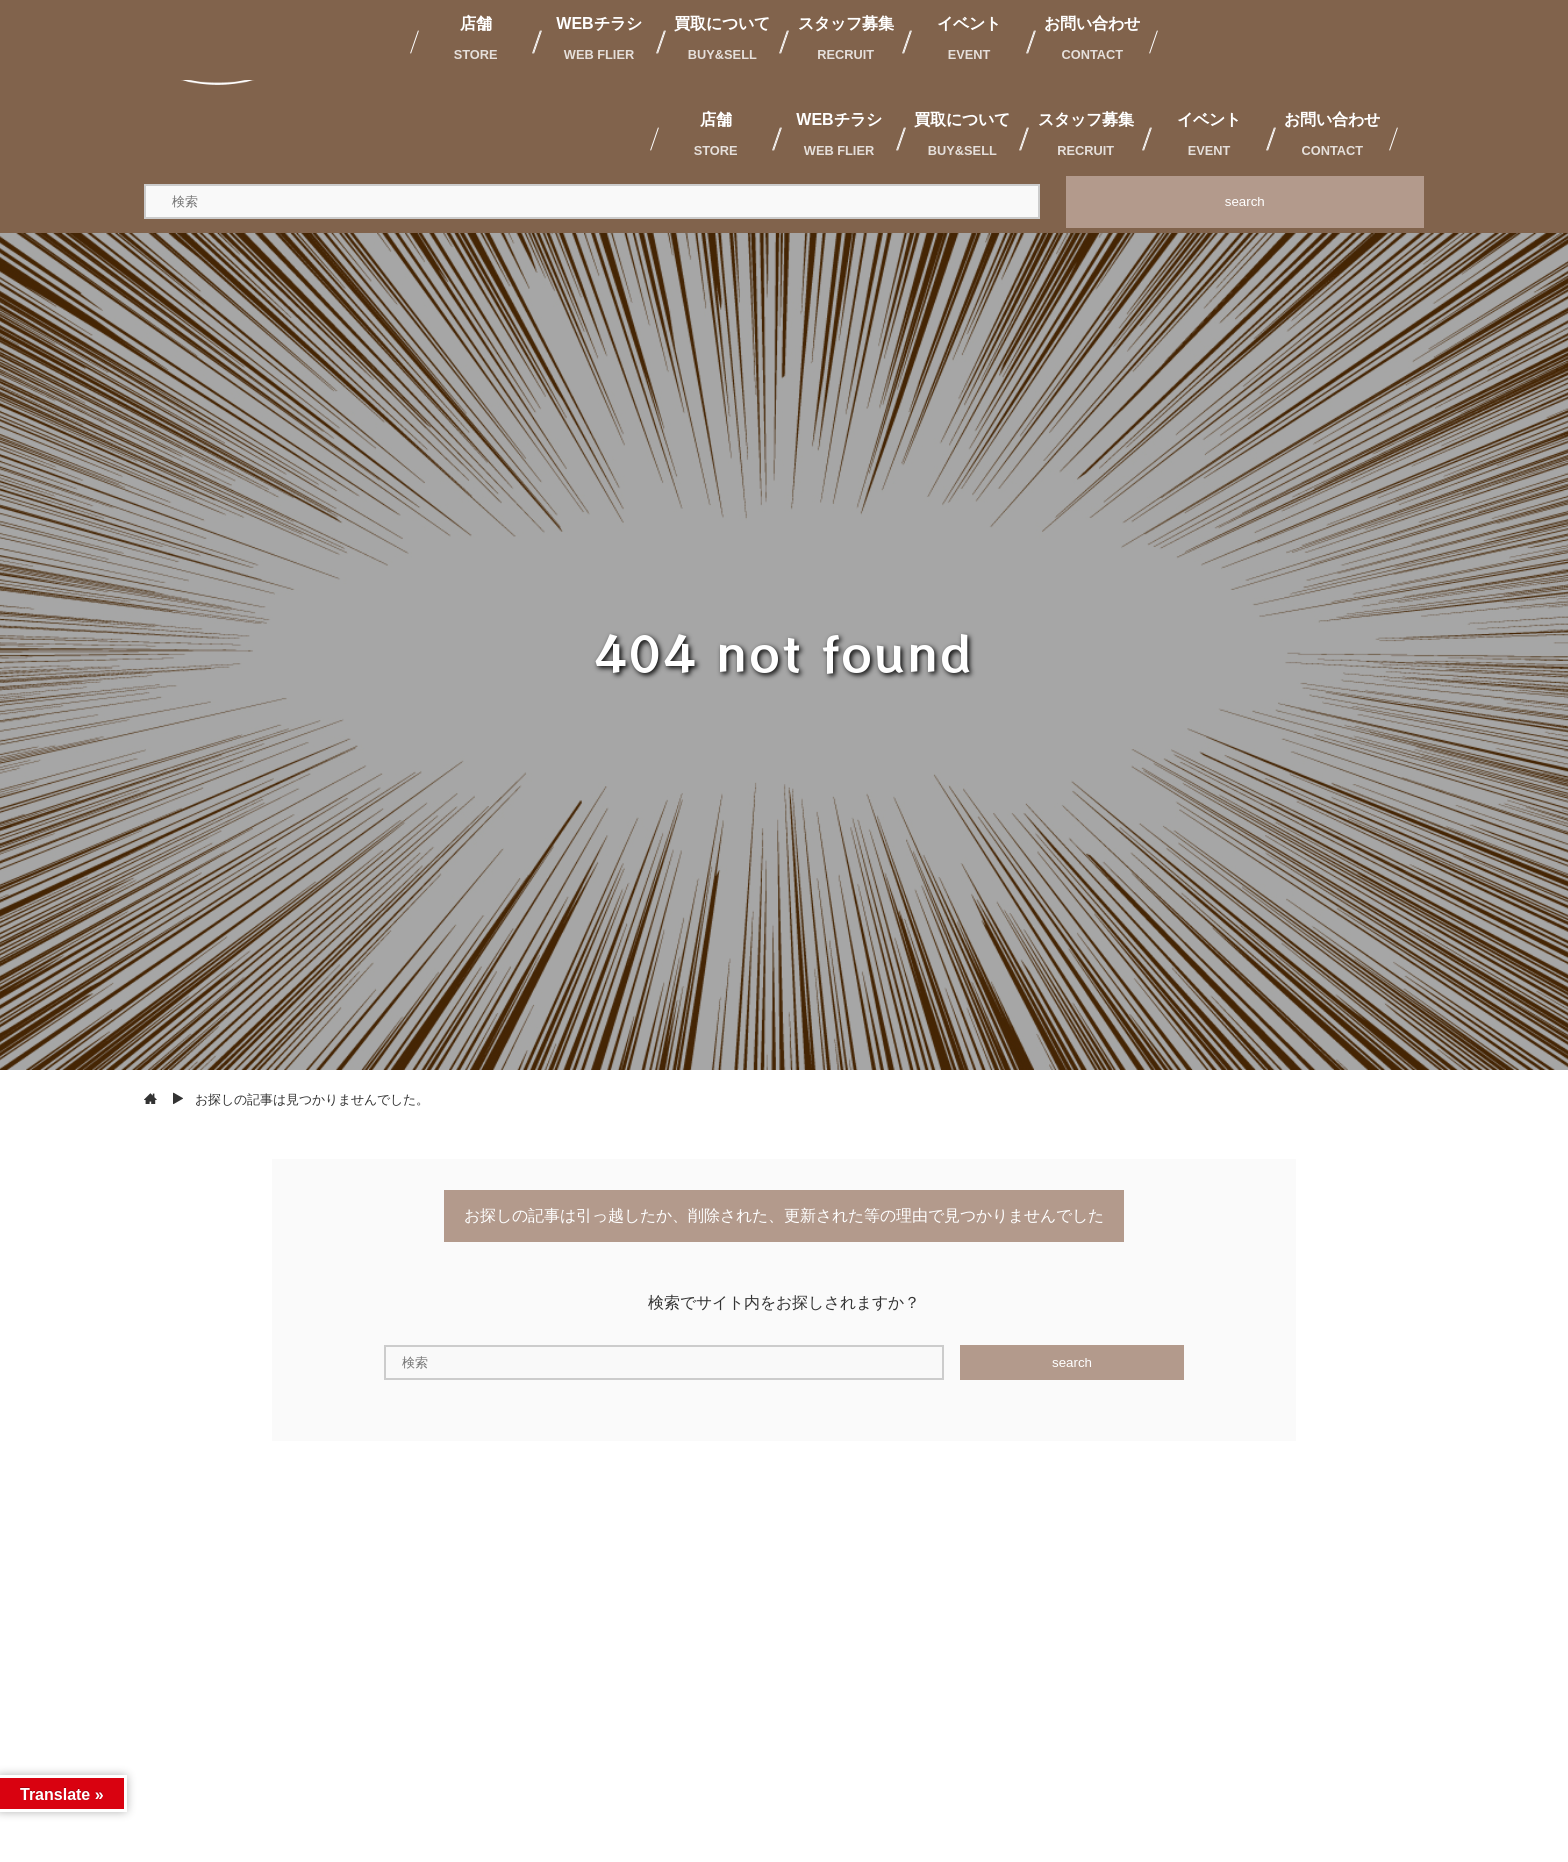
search (1245, 201)
